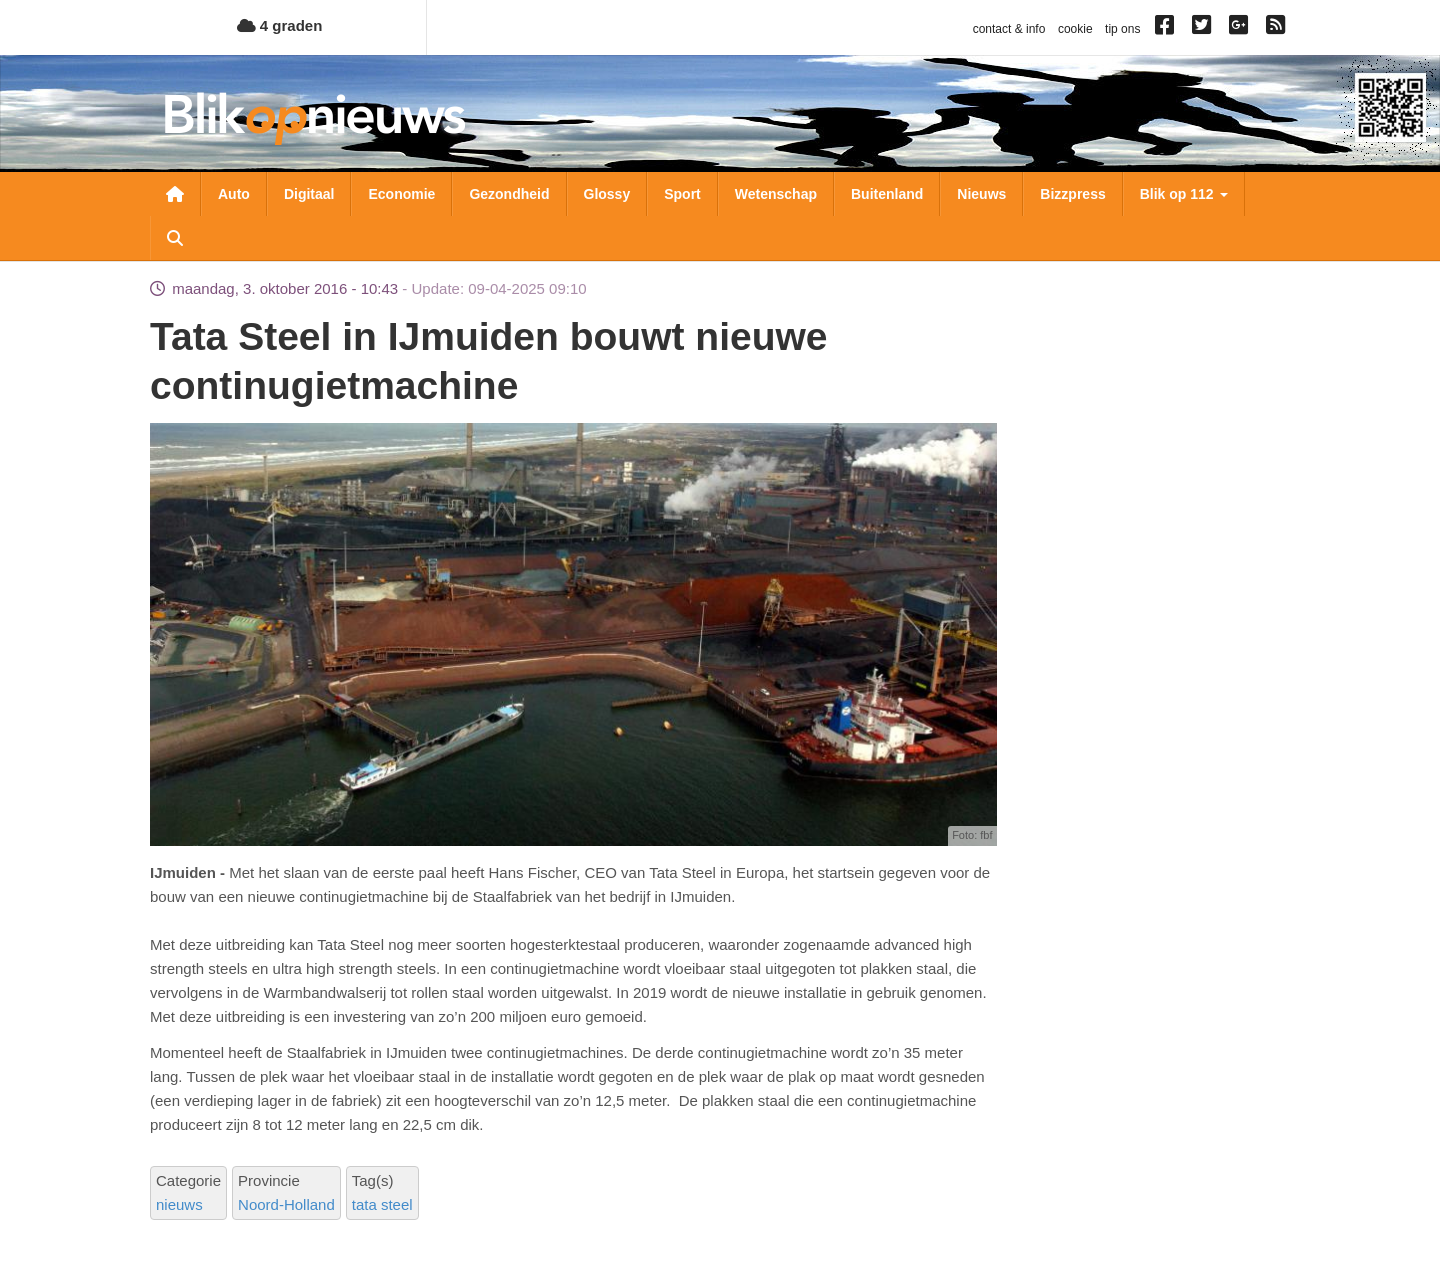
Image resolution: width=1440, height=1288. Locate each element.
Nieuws (981, 194)
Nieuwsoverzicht (175, 194)
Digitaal (309, 194)
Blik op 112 (1184, 194)
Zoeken (175, 238)
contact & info (1009, 29)
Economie (401, 194)
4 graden (280, 25)
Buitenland (887, 194)
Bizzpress (1072, 194)
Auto (234, 194)
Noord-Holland (286, 1204)
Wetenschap (776, 194)
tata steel (382, 1204)
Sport (682, 194)
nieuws (179, 1204)
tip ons (1122, 29)
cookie (1075, 29)
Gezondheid (509, 194)
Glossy (607, 194)
